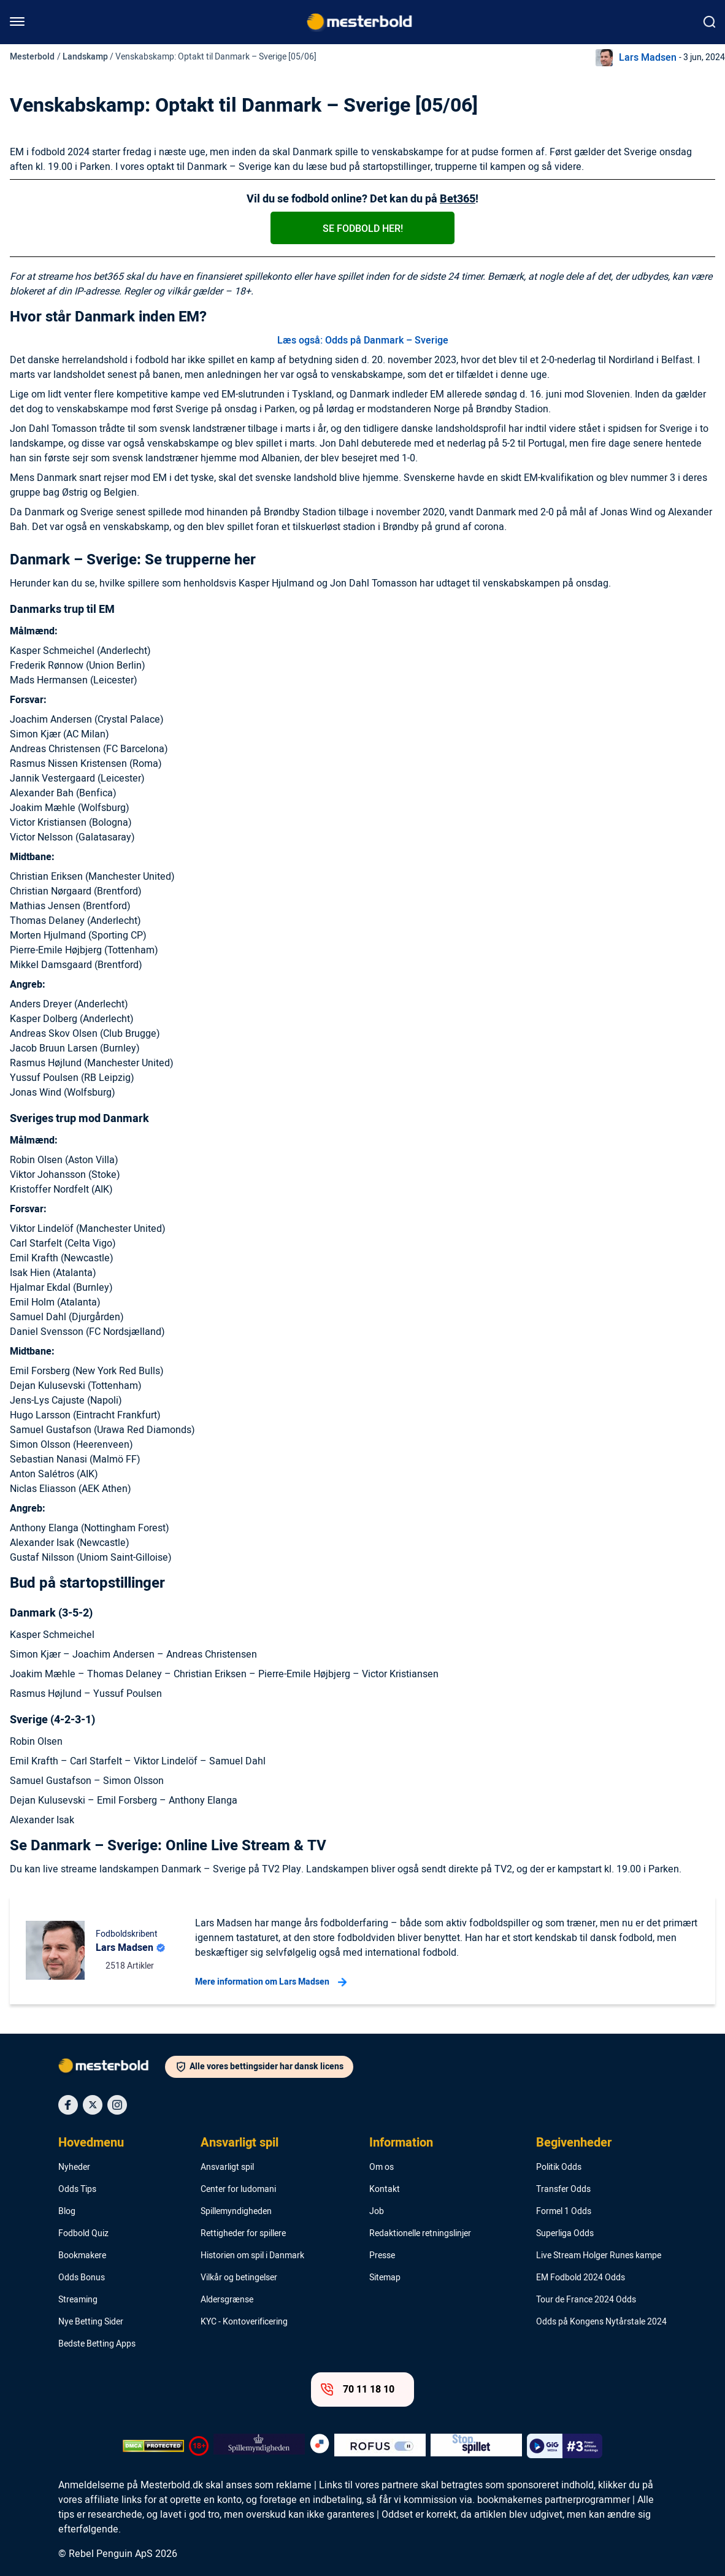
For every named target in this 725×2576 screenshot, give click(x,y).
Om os (381, 2167)
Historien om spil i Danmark (252, 2256)
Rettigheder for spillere (243, 2234)
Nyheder (74, 2167)
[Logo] (111, 2068)
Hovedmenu (91, 2142)
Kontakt (384, 2189)
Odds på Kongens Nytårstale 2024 (601, 2322)
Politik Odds (558, 2167)
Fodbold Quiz (83, 2234)
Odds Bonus (81, 2278)
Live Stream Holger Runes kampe (598, 2256)
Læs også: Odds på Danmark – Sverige (362, 340)
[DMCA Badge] (153, 2446)
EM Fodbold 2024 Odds (580, 2278)
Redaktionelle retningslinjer (420, 2234)
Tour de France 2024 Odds (586, 2300)
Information (401, 2142)
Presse (382, 2256)
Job (376, 2211)
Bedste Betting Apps (97, 2344)
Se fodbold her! (363, 228)
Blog (66, 2211)
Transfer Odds (563, 2189)
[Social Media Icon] (68, 2105)
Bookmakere (82, 2256)
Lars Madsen (648, 57)
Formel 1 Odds (563, 2211)
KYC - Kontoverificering (244, 2322)
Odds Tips (77, 2189)
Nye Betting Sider (90, 2322)
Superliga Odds (565, 2234)
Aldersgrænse (227, 2300)
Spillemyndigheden (236, 2211)
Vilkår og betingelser (239, 2278)
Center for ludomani (238, 2189)
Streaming (78, 2300)
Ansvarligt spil (239, 2142)
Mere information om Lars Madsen (271, 1982)
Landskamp (85, 56)
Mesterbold (32, 56)
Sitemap (385, 2278)
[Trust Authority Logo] (259, 2446)
